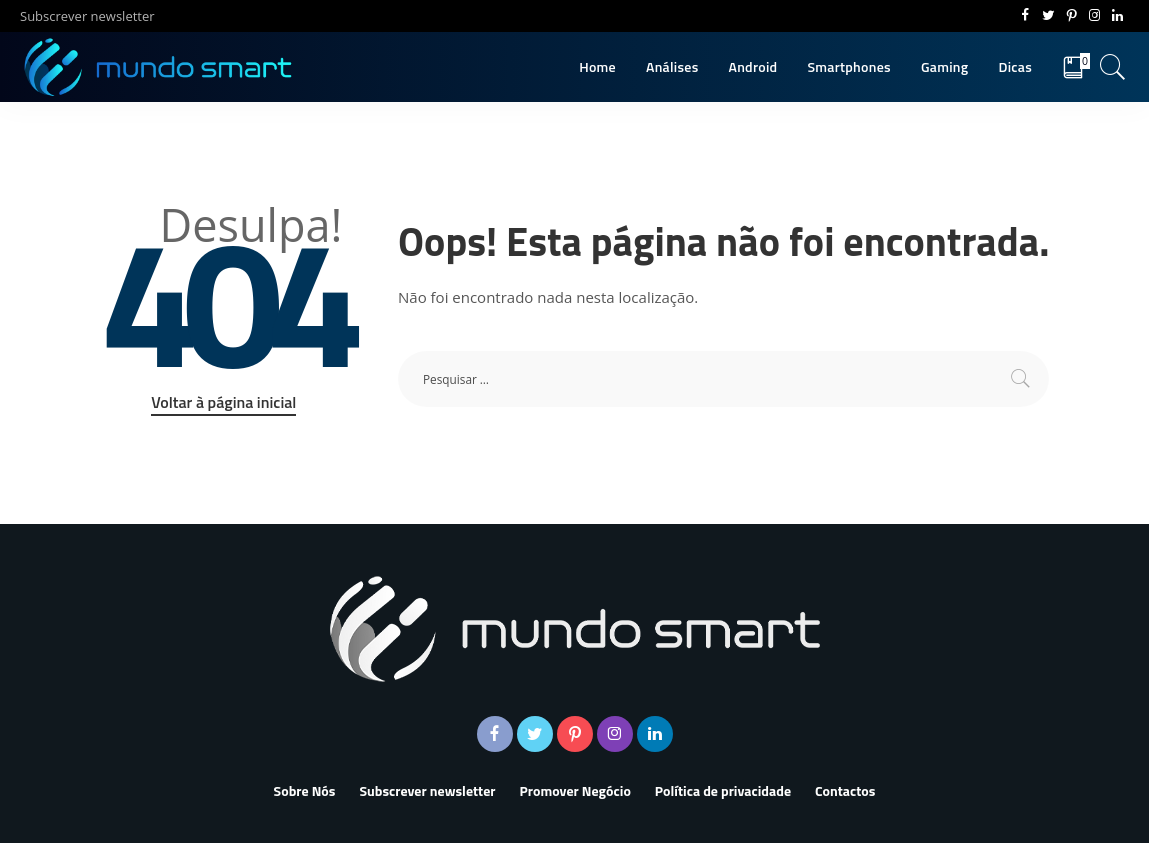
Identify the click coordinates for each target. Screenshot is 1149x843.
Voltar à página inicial (223, 402)
